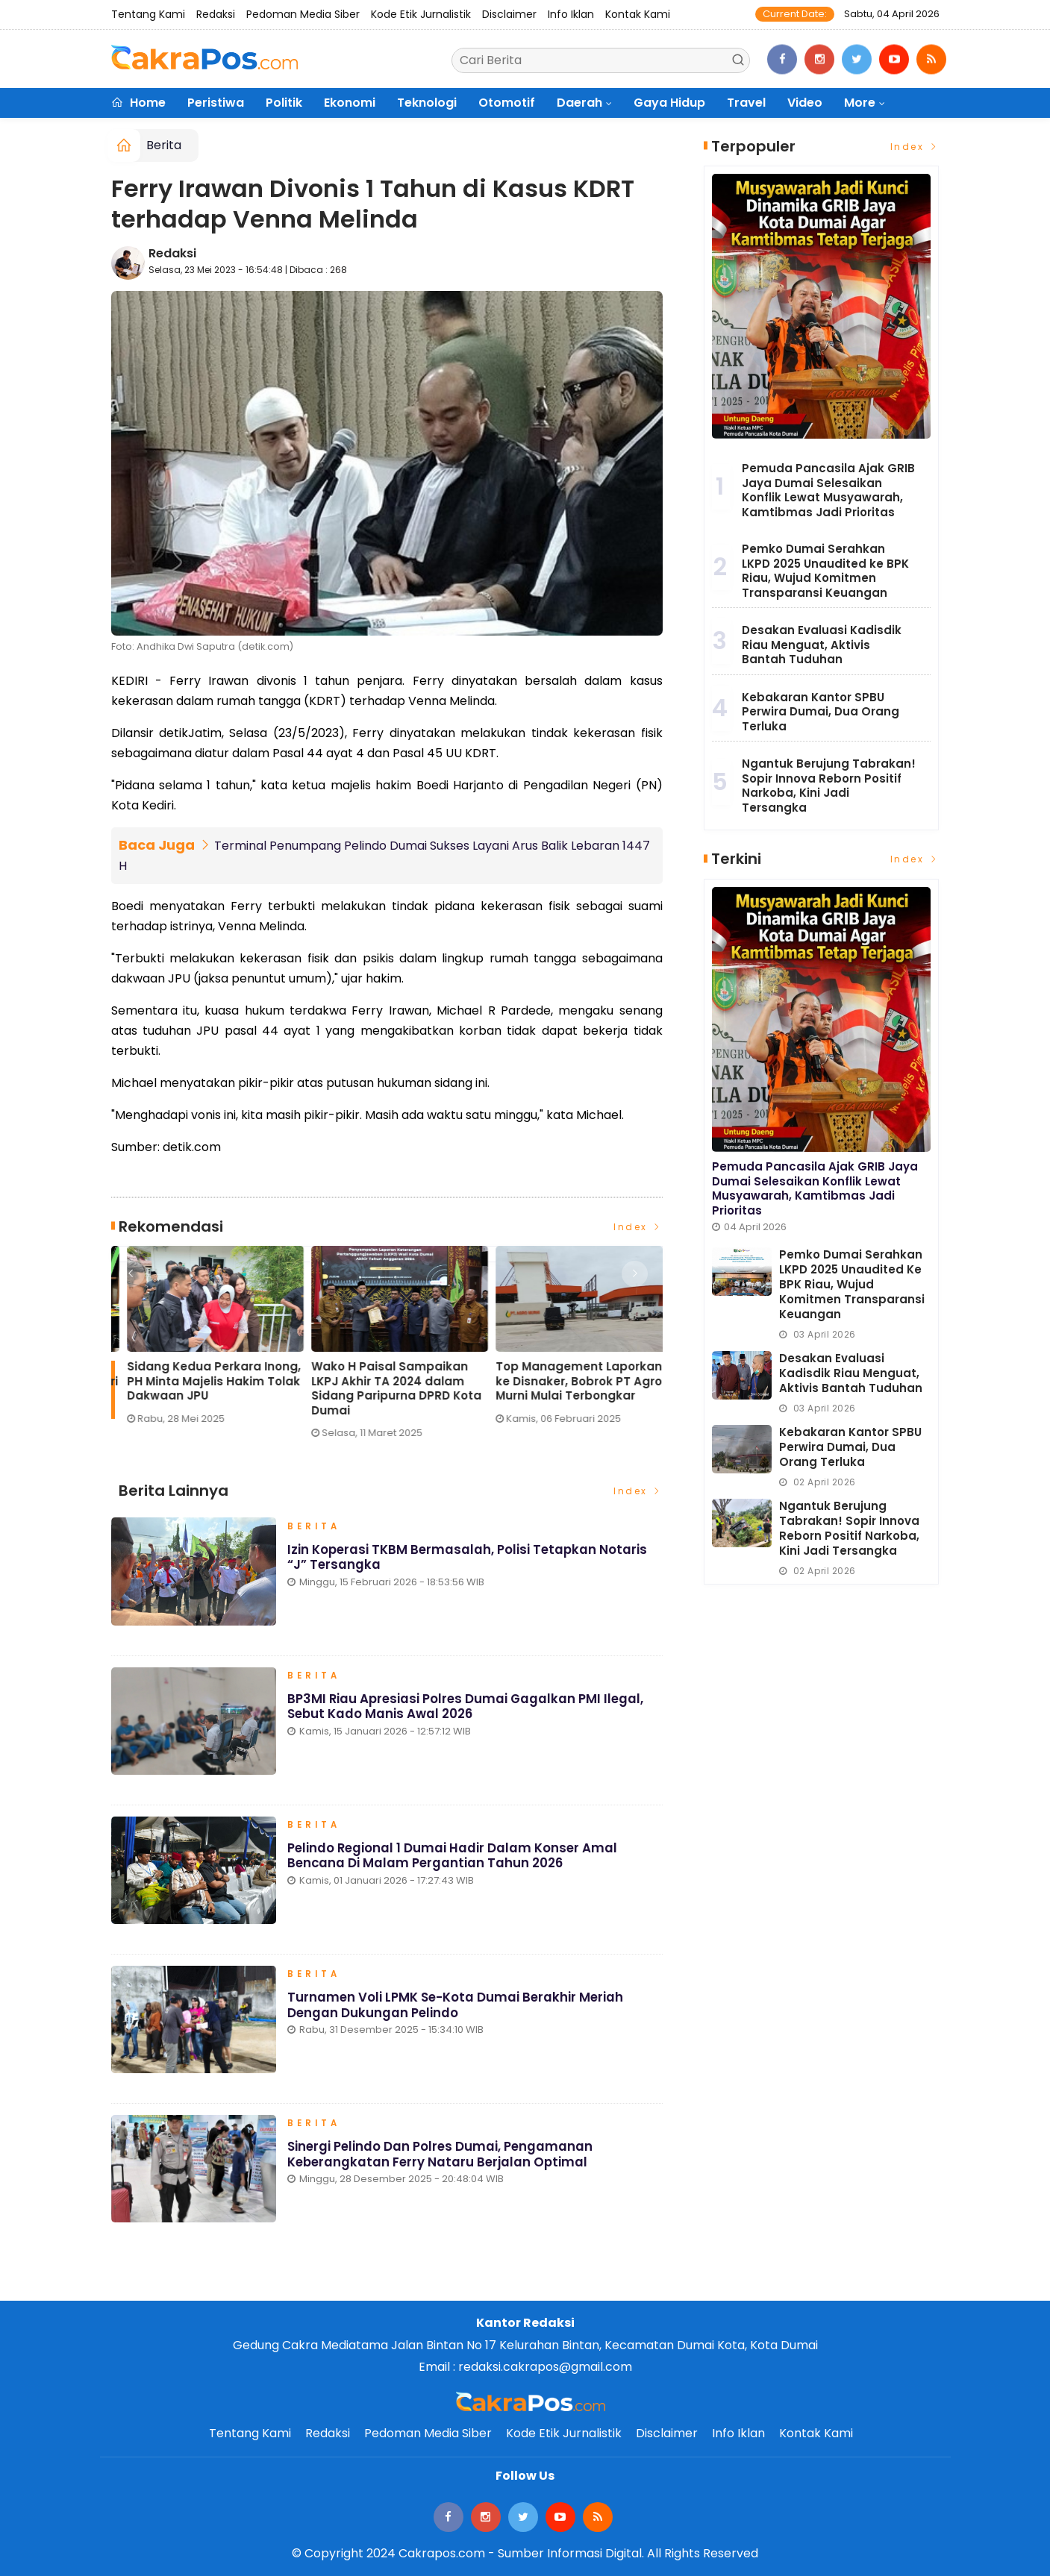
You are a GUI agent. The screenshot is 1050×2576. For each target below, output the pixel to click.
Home (138, 102)
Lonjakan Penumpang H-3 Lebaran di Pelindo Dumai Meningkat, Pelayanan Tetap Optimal (197, 1388)
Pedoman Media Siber (303, 14)
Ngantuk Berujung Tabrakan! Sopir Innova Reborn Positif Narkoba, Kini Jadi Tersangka (829, 785)
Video (804, 102)
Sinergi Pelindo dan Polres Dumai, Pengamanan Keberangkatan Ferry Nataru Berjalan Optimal (441, 2159)
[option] (203, 1348)
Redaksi (215, 14)
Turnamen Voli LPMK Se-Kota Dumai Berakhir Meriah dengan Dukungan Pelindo (456, 2009)
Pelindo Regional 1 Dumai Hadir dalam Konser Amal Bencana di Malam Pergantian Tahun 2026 (453, 1859)
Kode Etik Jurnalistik (421, 14)
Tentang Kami (148, 14)
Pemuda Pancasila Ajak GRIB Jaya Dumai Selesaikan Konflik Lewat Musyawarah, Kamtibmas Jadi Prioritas (828, 490)
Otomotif (506, 102)
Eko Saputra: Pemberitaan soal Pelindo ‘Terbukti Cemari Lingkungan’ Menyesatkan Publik (383, 1388)
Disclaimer (509, 14)
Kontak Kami (637, 14)
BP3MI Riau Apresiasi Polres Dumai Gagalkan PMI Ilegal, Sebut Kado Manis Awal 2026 (467, 1710)
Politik (284, 102)
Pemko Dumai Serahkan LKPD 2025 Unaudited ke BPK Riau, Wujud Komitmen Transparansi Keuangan (825, 571)
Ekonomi (349, 102)
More (859, 102)
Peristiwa (215, 102)
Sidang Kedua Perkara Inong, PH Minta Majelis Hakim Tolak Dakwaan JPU (567, 1381)
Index (638, 1226)
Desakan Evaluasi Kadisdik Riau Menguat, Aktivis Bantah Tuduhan (821, 644)
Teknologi (427, 102)
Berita (163, 145)
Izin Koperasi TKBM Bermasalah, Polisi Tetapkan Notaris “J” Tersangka (469, 1561)
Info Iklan (571, 14)
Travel (746, 102)
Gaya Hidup (669, 102)
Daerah (579, 102)
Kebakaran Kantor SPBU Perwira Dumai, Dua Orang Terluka (820, 711)
